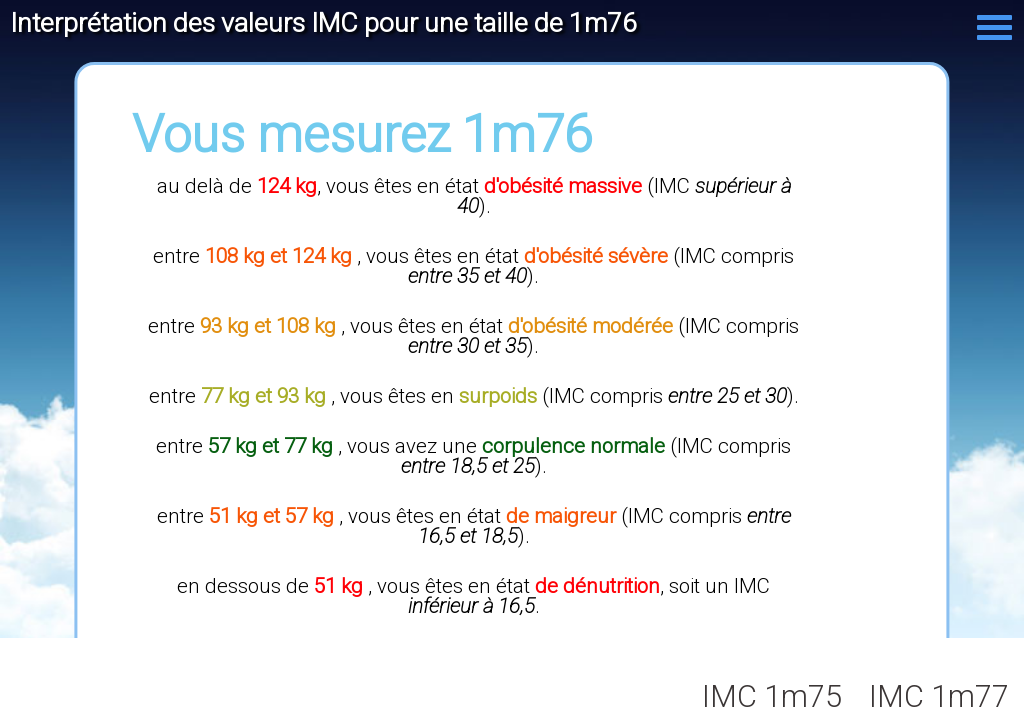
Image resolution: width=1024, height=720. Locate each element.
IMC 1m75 (772, 696)
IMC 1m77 (939, 696)
